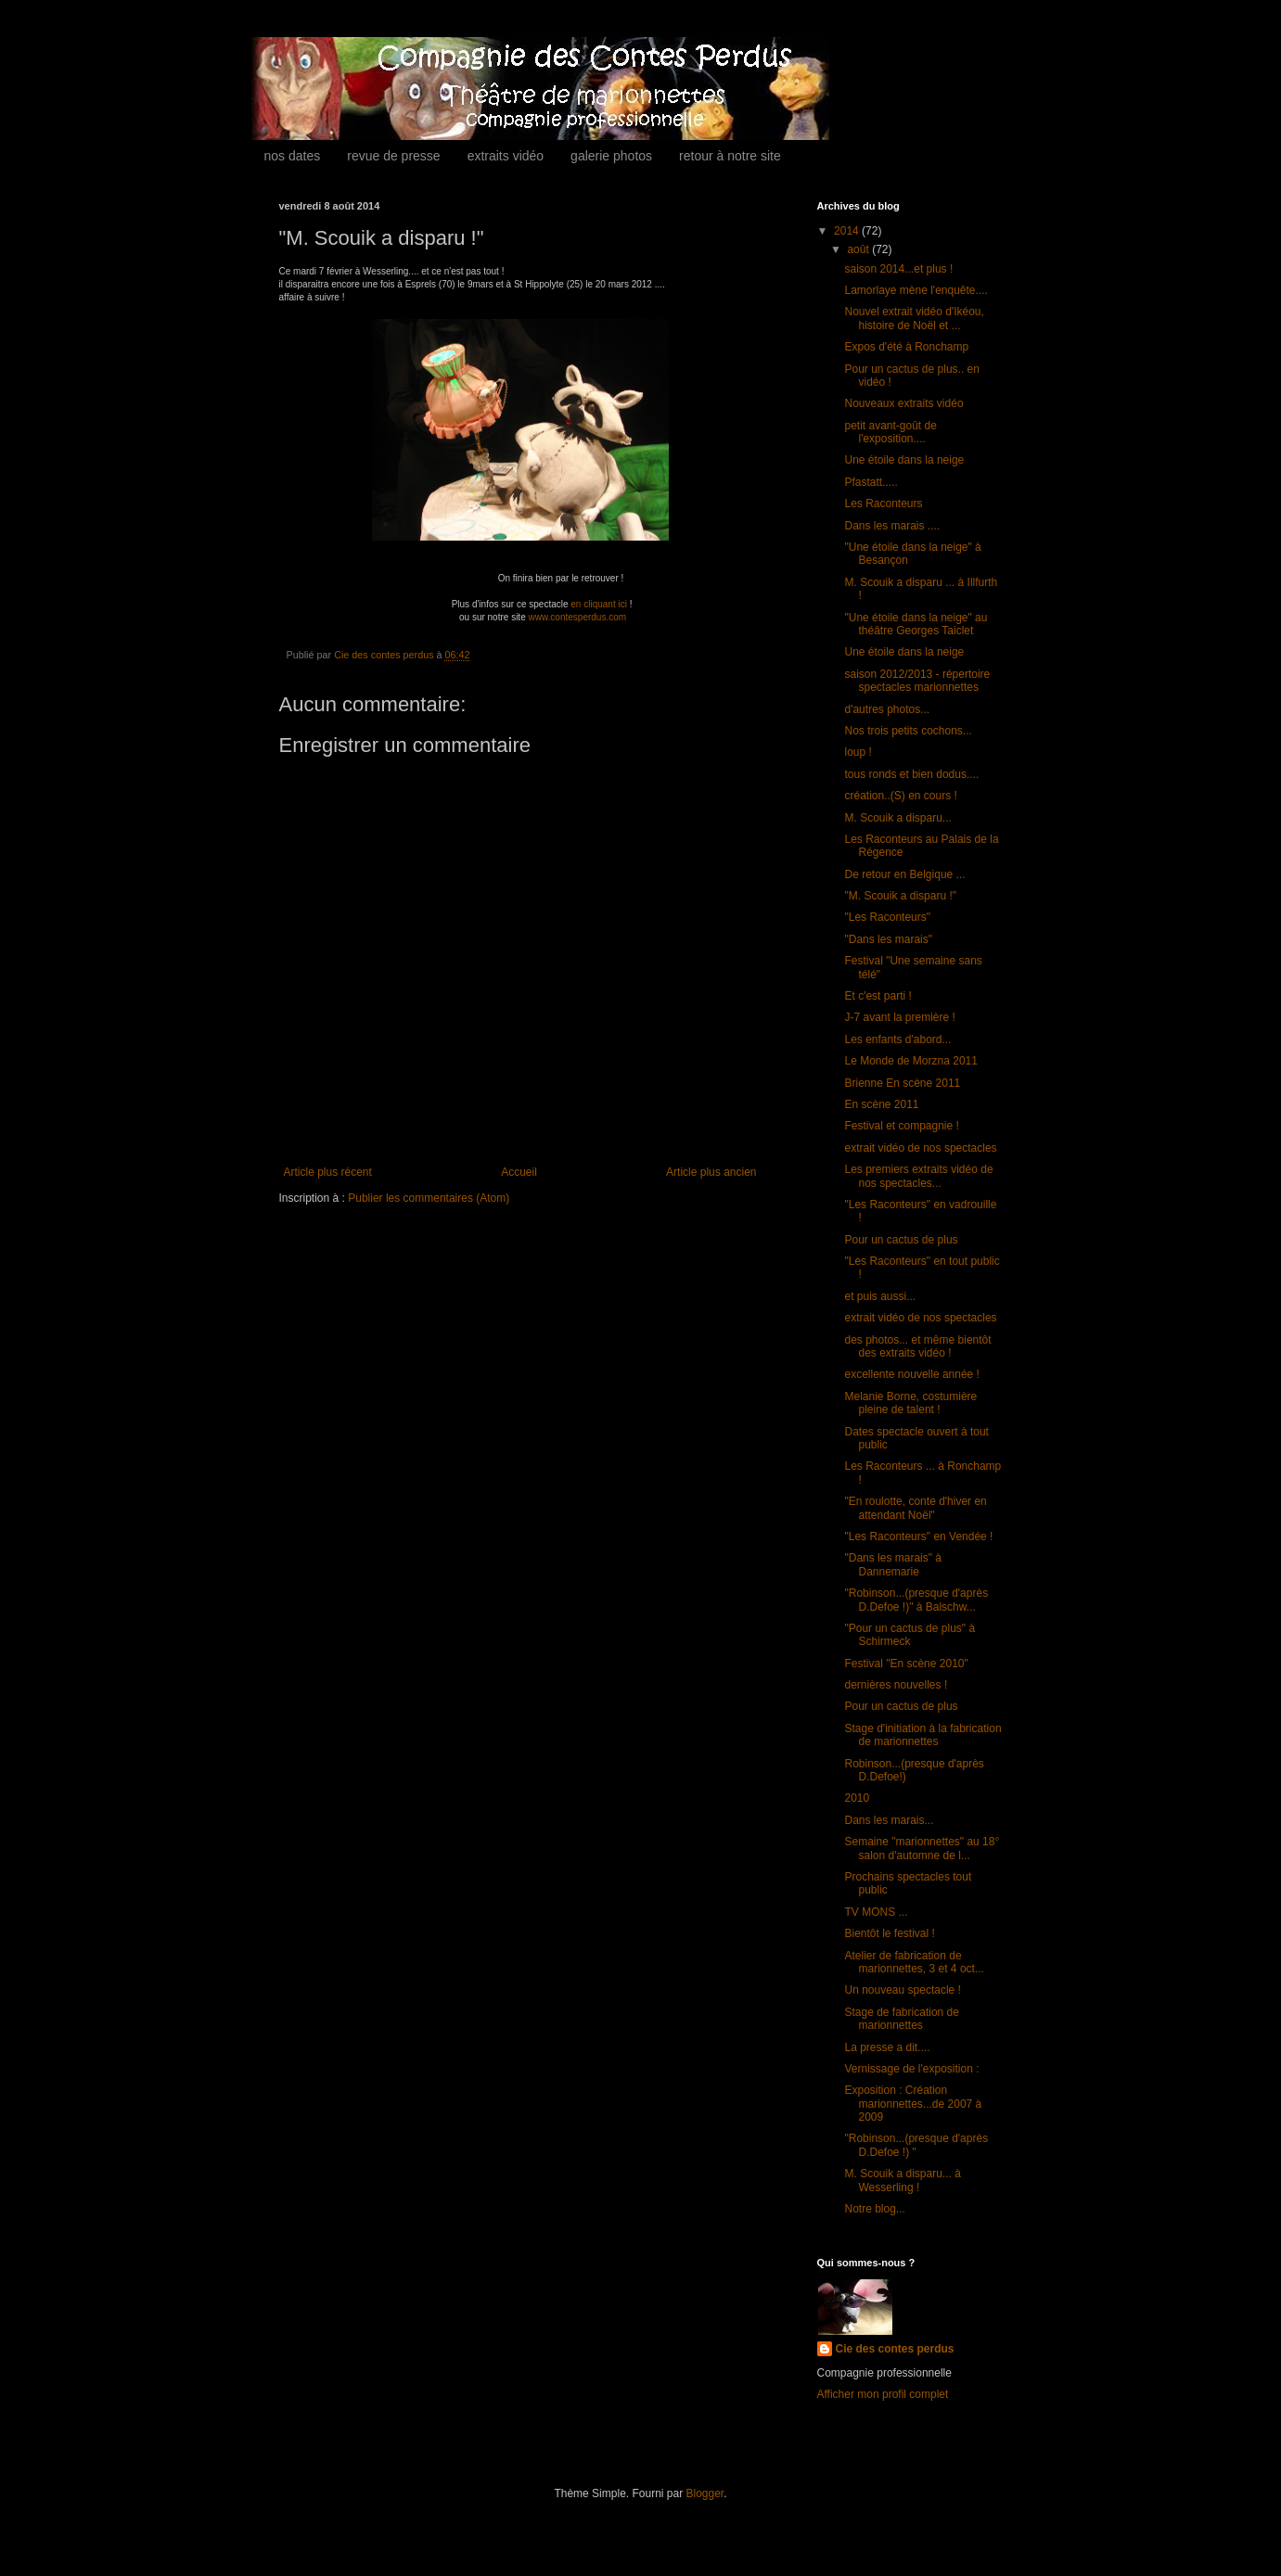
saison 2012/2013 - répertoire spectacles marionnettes (917, 681)
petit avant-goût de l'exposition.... (890, 432)
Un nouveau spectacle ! (902, 1989)
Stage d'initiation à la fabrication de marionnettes (922, 1735)
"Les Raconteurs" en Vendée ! (918, 1536)
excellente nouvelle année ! (911, 1374)
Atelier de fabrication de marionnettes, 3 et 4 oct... (913, 1962)
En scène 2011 (881, 1104)
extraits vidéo (506, 155)
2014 (848, 230)
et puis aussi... (880, 1296)
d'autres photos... (886, 709)
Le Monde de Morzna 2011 (910, 1060)
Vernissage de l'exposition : (911, 2068)
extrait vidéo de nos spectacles (920, 1147)
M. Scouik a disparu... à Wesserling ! (902, 2180)
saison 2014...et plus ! (898, 268)
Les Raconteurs (883, 503)
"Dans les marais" (888, 939)
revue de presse (393, 155)
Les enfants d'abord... (897, 1039)
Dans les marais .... (892, 525)
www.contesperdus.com (577, 617)
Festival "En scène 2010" (905, 1663)
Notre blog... (874, 2208)
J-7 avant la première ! (899, 1017)
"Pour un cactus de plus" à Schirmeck (909, 1635)
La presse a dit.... (886, 2047)
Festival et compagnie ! (901, 1125)
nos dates (292, 155)
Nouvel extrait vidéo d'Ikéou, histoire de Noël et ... (913, 318)
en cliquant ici (598, 604)
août (859, 249)
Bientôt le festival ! (889, 1933)
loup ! (857, 752)
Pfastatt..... (870, 482)
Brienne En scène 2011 (902, 1083)
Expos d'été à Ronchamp (906, 346)
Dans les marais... (888, 1820)
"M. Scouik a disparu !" (900, 895)
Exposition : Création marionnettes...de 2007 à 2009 (912, 2103)
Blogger (705, 2493)
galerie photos (611, 155)
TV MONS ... (875, 1912)
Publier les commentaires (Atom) (428, 1198)
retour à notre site (730, 155)
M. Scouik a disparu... (897, 817)
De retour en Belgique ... (904, 874)
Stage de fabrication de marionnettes (901, 2019)
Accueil (519, 1172)
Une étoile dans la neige (904, 459)
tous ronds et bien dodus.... (911, 774)
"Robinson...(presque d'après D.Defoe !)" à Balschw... (916, 1600)
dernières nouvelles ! (895, 1684)
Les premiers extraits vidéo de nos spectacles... (918, 1176)
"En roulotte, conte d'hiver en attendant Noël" (915, 1508)
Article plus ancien (711, 1172)
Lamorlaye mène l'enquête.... (915, 290)
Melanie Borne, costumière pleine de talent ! (910, 1403)
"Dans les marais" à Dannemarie (893, 1564)
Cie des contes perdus (895, 2348)
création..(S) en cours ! (900, 795)
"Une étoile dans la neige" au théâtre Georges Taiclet (915, 624)
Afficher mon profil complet (883, 2394)
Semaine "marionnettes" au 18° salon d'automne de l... (921, 1848)
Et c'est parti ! (877, 995)
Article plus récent (328, 1172)
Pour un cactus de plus (900, 1239)
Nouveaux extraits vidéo (903, 403)
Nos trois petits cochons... (907, 730)
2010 (856, 1798)
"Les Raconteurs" (887, 917)
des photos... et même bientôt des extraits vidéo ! (917, 1346)
